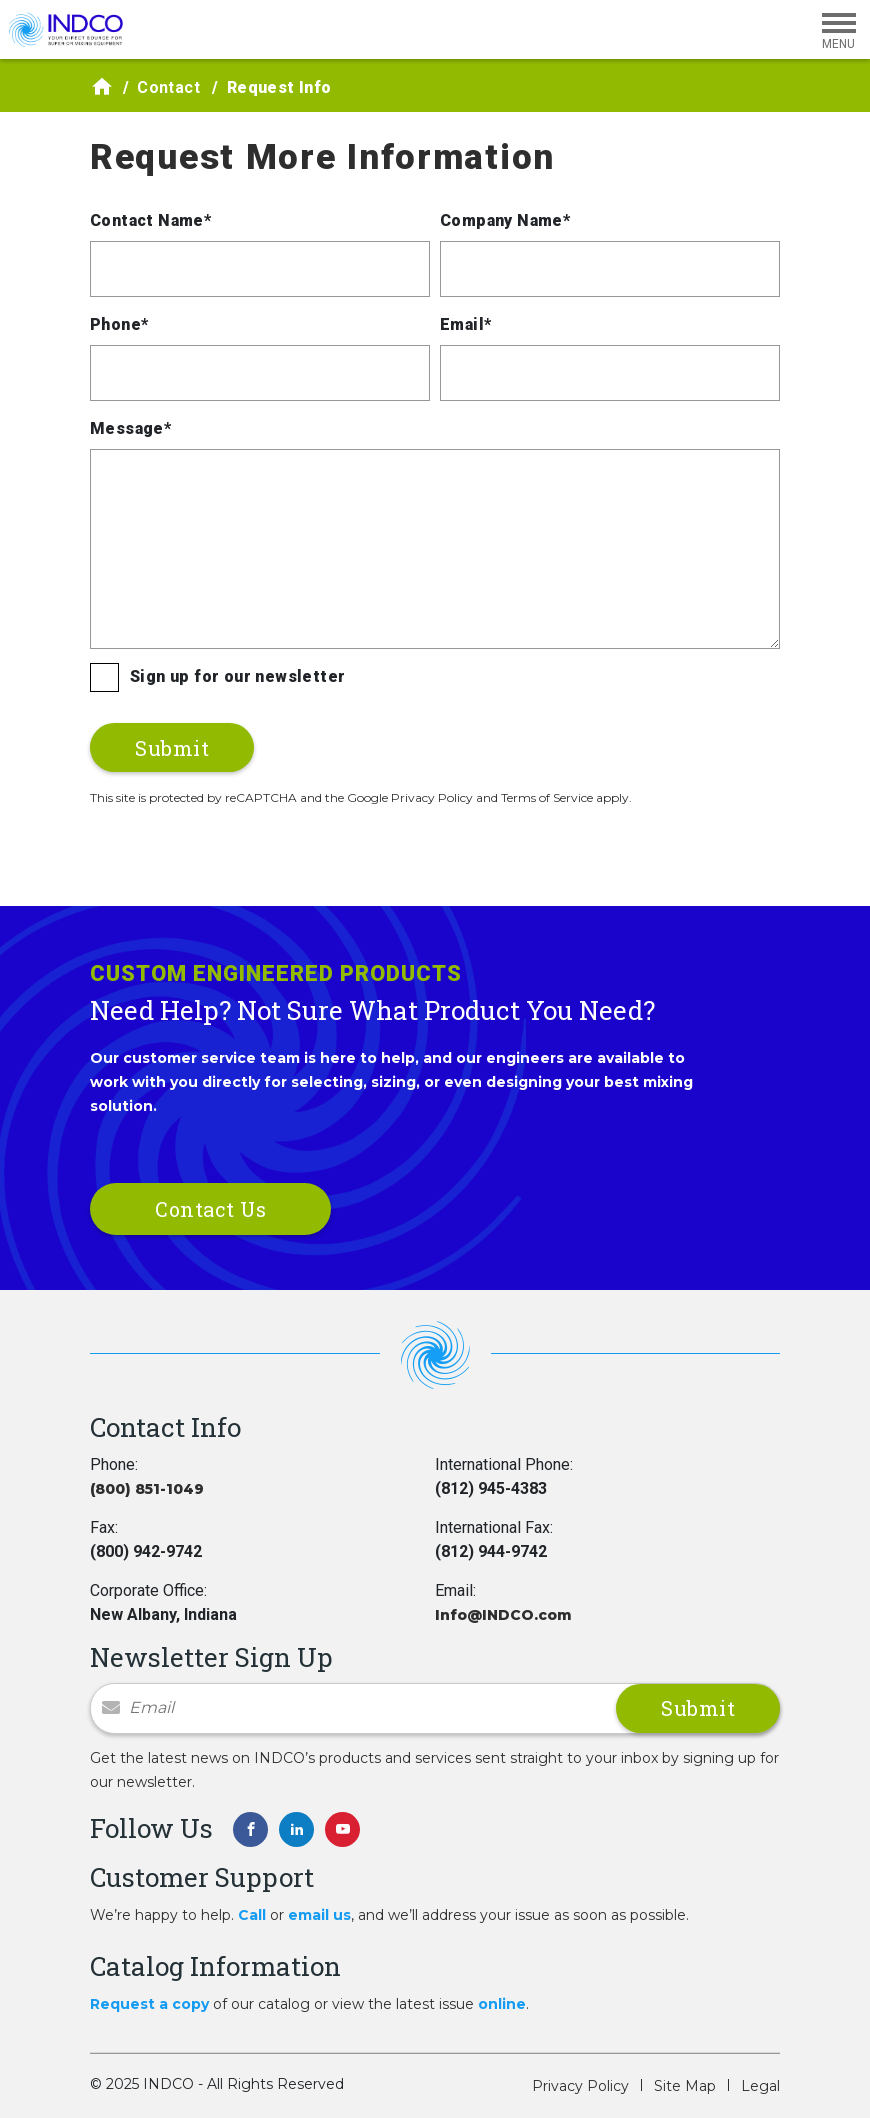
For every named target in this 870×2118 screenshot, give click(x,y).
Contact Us (210, 1209)
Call (252, 1915)
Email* (465, 324)
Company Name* (505, 220)
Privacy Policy (580, 2086)
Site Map (685, 2086)
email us (319, 1915)
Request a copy (149, 2004)
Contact (168, 87)
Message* (130, 428)
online (502, 2004)
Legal (760, 2086)
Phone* (119, 324)
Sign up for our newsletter (237, 676)
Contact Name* (150, 220)
